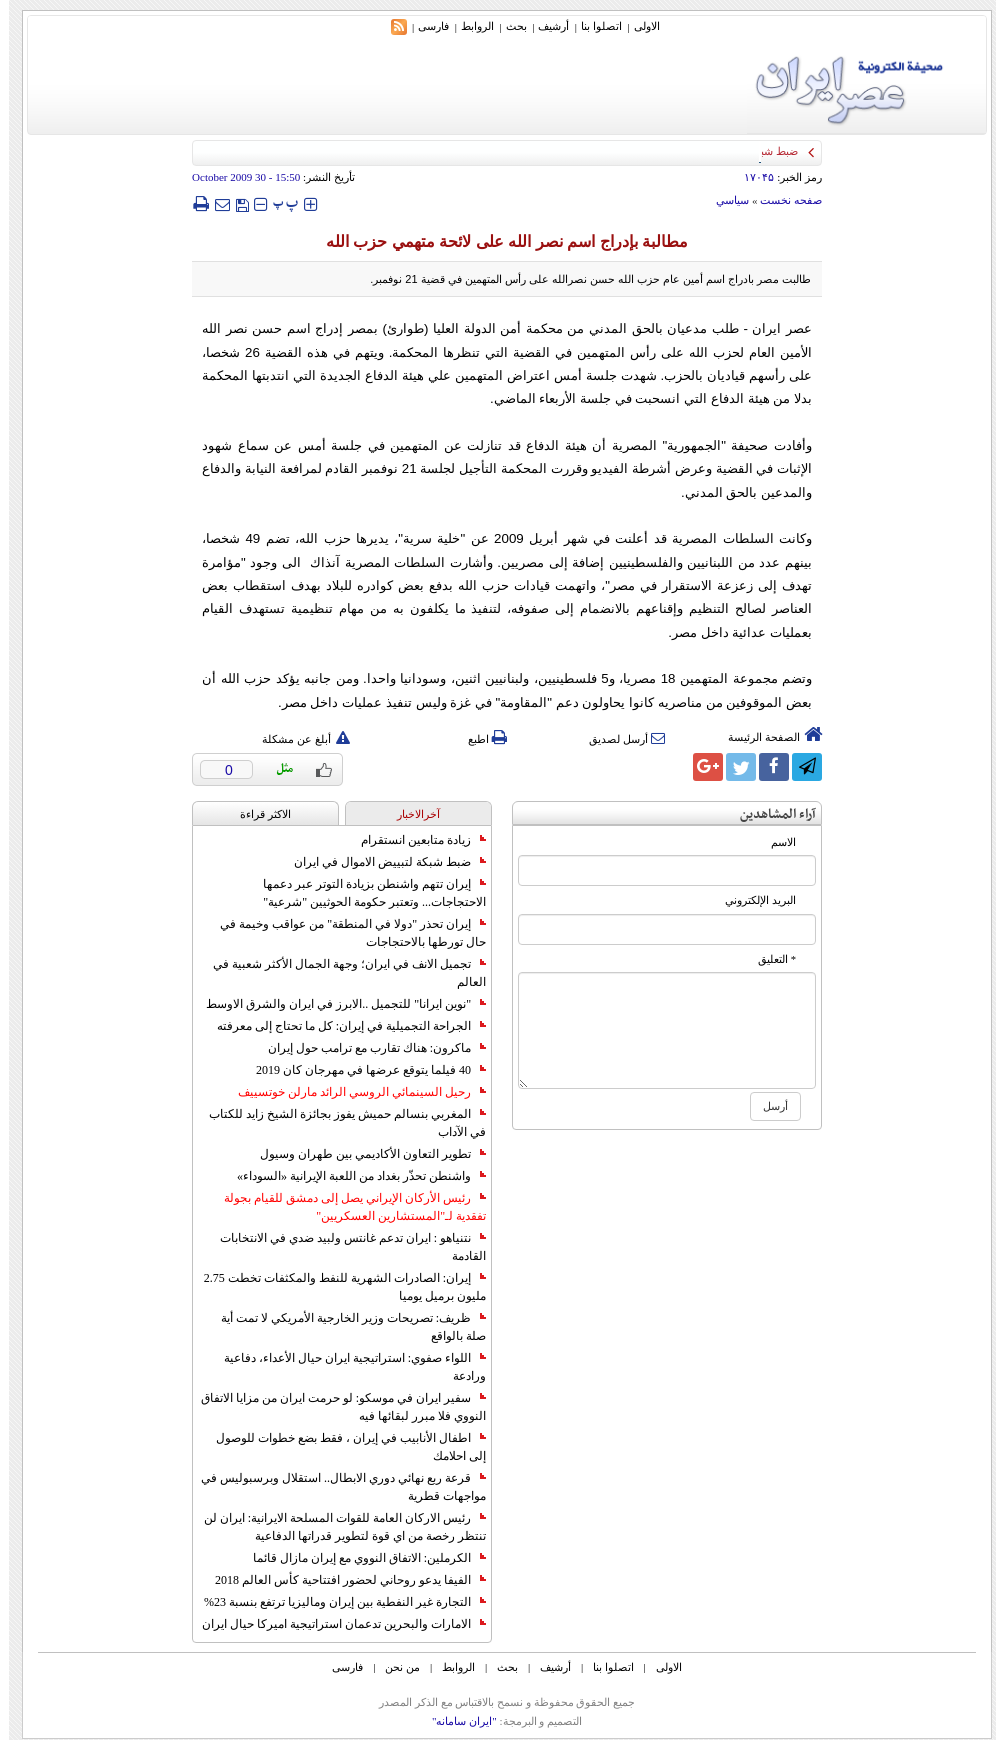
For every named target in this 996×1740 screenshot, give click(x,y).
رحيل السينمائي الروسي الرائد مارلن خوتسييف (353, 1092)
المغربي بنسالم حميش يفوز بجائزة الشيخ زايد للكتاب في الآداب (338, 1123)
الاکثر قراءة (256, 814)
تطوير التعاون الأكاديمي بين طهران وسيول (364, 1154)
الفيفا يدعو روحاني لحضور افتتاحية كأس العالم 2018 (341, 1580)
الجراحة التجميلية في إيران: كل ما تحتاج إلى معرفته (342, 1026)
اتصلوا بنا (592, 26)
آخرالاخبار (409, 814)
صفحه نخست (782, 200)
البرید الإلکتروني (751, 900)
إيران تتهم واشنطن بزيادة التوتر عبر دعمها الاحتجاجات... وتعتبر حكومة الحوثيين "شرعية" (365, 893)
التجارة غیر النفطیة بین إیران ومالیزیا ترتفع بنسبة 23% (336, 1602)
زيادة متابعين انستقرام (414, 840)
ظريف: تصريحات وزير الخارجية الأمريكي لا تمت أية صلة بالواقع (344, 1327)
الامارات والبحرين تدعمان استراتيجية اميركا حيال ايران (335, 1624)
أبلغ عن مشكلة (297, 739)
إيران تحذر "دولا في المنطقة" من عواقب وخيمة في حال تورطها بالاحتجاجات (344, 933)
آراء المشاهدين (769, 814)
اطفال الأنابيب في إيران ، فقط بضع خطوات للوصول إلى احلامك (342, 1447)
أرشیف (544, 26)
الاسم (774, 842)
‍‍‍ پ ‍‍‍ (277, 203)
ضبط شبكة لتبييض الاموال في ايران (381, 862)
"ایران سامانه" (455, 1721)
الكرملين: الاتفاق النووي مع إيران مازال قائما (360, 1558)
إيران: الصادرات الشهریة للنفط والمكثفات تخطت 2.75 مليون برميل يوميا (336, 1287)
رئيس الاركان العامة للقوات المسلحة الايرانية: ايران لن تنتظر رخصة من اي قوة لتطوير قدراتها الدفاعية (336, 1527)
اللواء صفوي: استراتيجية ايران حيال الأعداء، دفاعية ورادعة (346, 1367)
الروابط (468, 26)
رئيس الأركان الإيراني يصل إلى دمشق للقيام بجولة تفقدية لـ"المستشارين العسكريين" (346, 1207)
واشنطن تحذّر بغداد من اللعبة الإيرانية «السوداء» (352, 1176)
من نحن (393, 1667)
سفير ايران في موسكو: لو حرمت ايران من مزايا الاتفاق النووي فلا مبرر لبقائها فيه (334, 1407)
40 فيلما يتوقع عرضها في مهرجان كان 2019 (362, 1070)
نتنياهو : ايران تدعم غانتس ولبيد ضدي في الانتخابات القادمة (344, 1247)
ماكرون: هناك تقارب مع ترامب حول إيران (368, 1048)
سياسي (723, 200)
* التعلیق (768, 959)
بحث (507, 26)
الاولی (638, 26)
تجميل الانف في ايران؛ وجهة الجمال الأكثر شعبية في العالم (340, 973)
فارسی (424, 26)
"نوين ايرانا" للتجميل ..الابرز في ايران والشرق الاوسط (337, 1004)
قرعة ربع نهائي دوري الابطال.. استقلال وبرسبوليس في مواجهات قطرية (334, 1487)
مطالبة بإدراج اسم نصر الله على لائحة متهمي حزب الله (498, 241)
